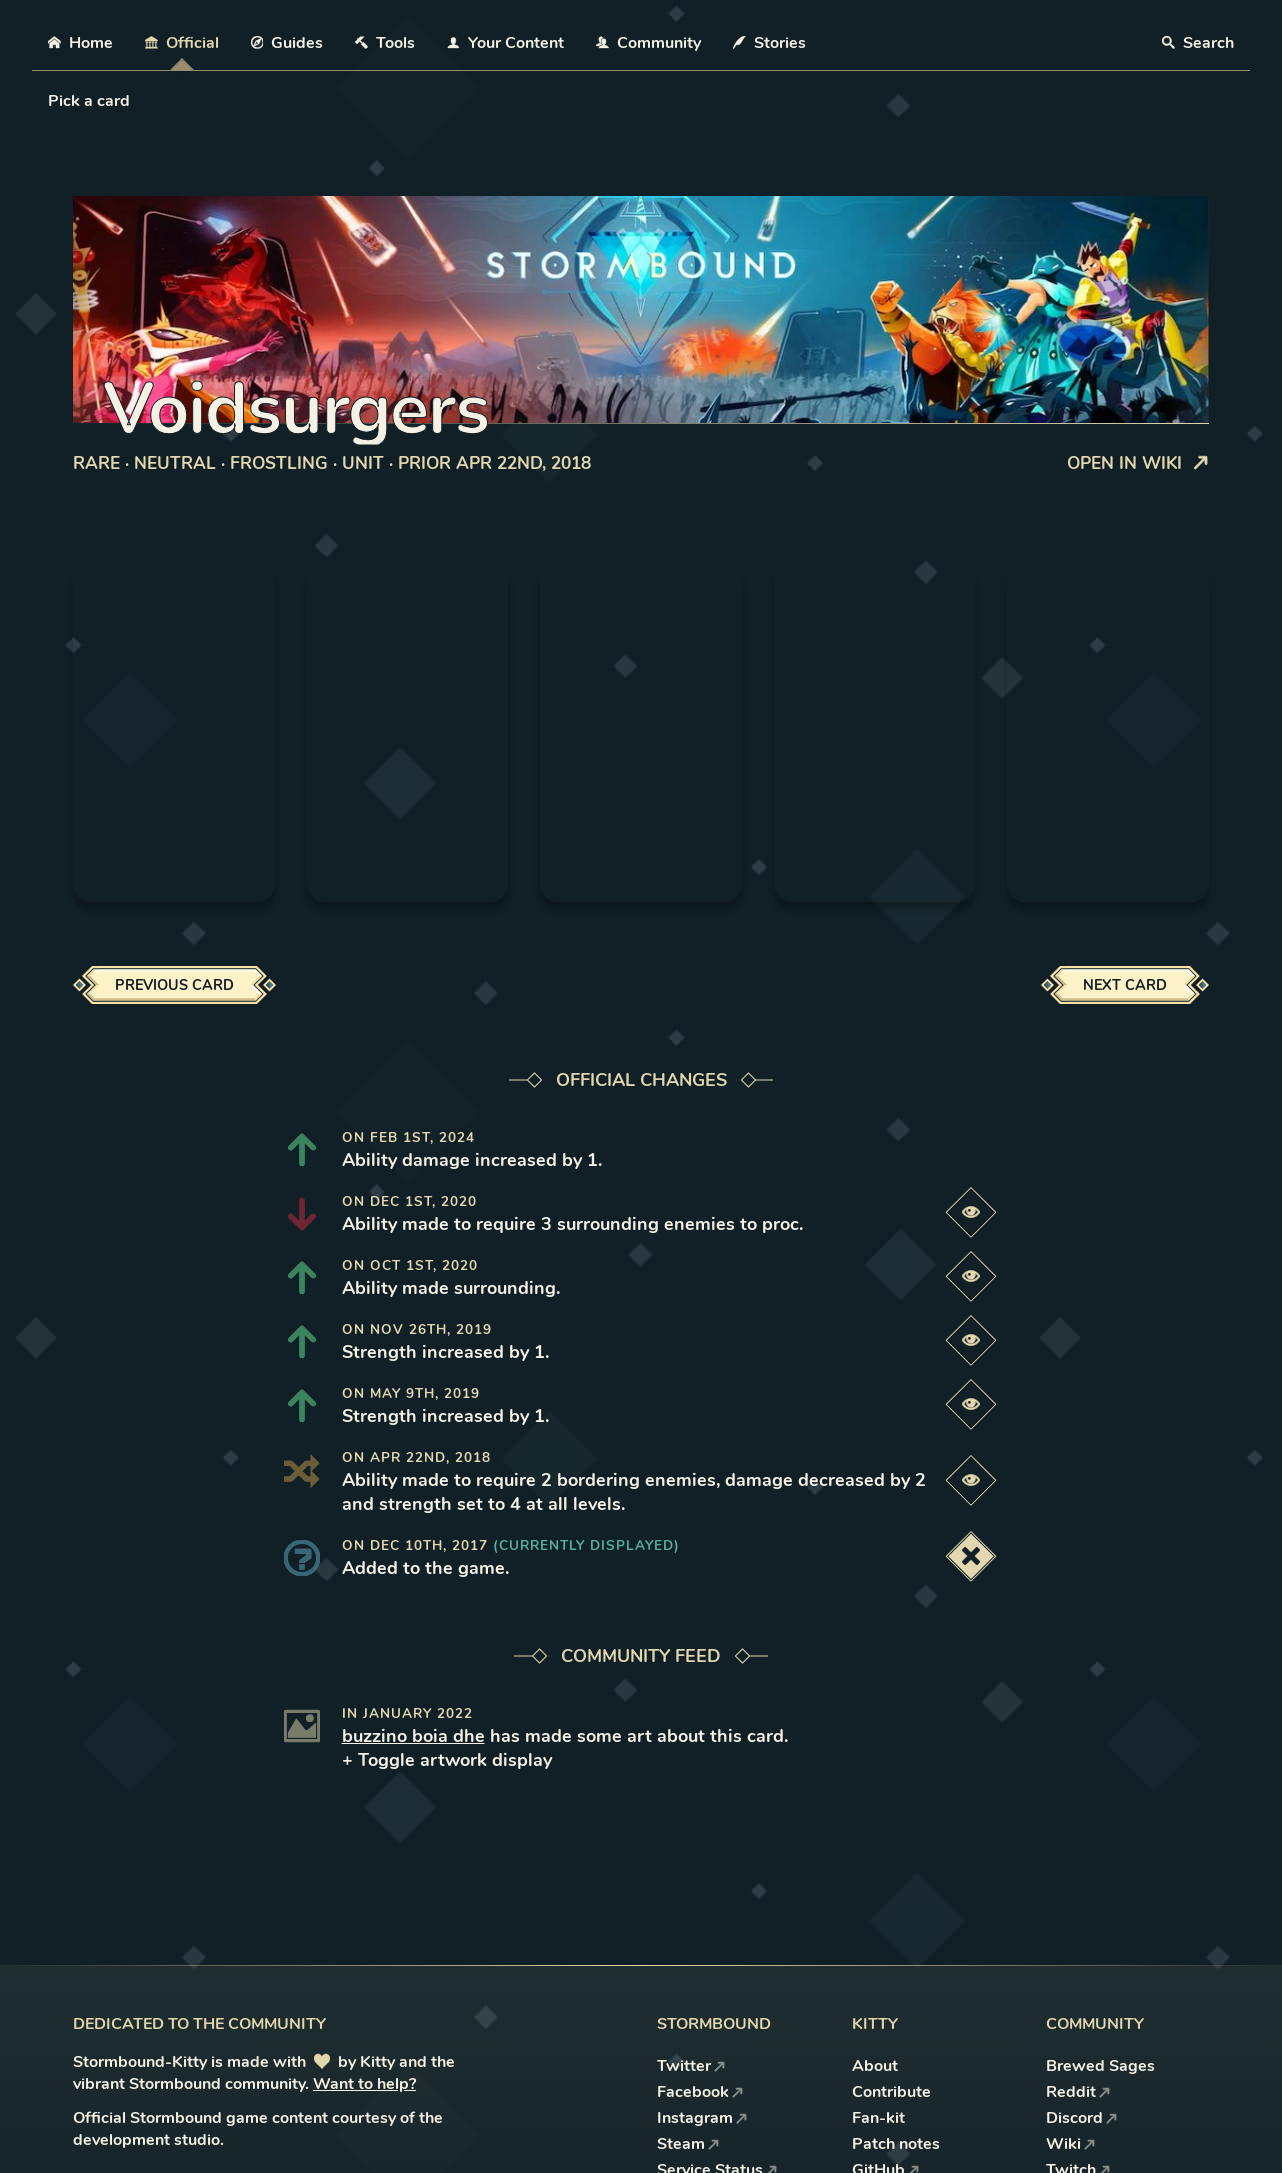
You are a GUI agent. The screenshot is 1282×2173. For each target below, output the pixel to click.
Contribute (891, 2092)
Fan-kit (878, 2118)
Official (182, 43)
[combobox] (50, 101)
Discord (1082, 2118)
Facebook (700, 2092)
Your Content (505, 43)
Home (80, 43)
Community (648, 43)
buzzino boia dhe (413, 1736)
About (875, 2066)
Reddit (1078, 2092)
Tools (385, 43)
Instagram (702, 2118)
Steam (688, 2144)
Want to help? (364, 2084)
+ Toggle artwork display (447, 1760)
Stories (769, 43)
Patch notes (896, 2144)
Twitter (691, 2066)
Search (1198, 43)
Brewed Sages (1100, 2066)
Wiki (1071, 2144)
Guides (287, 43)
